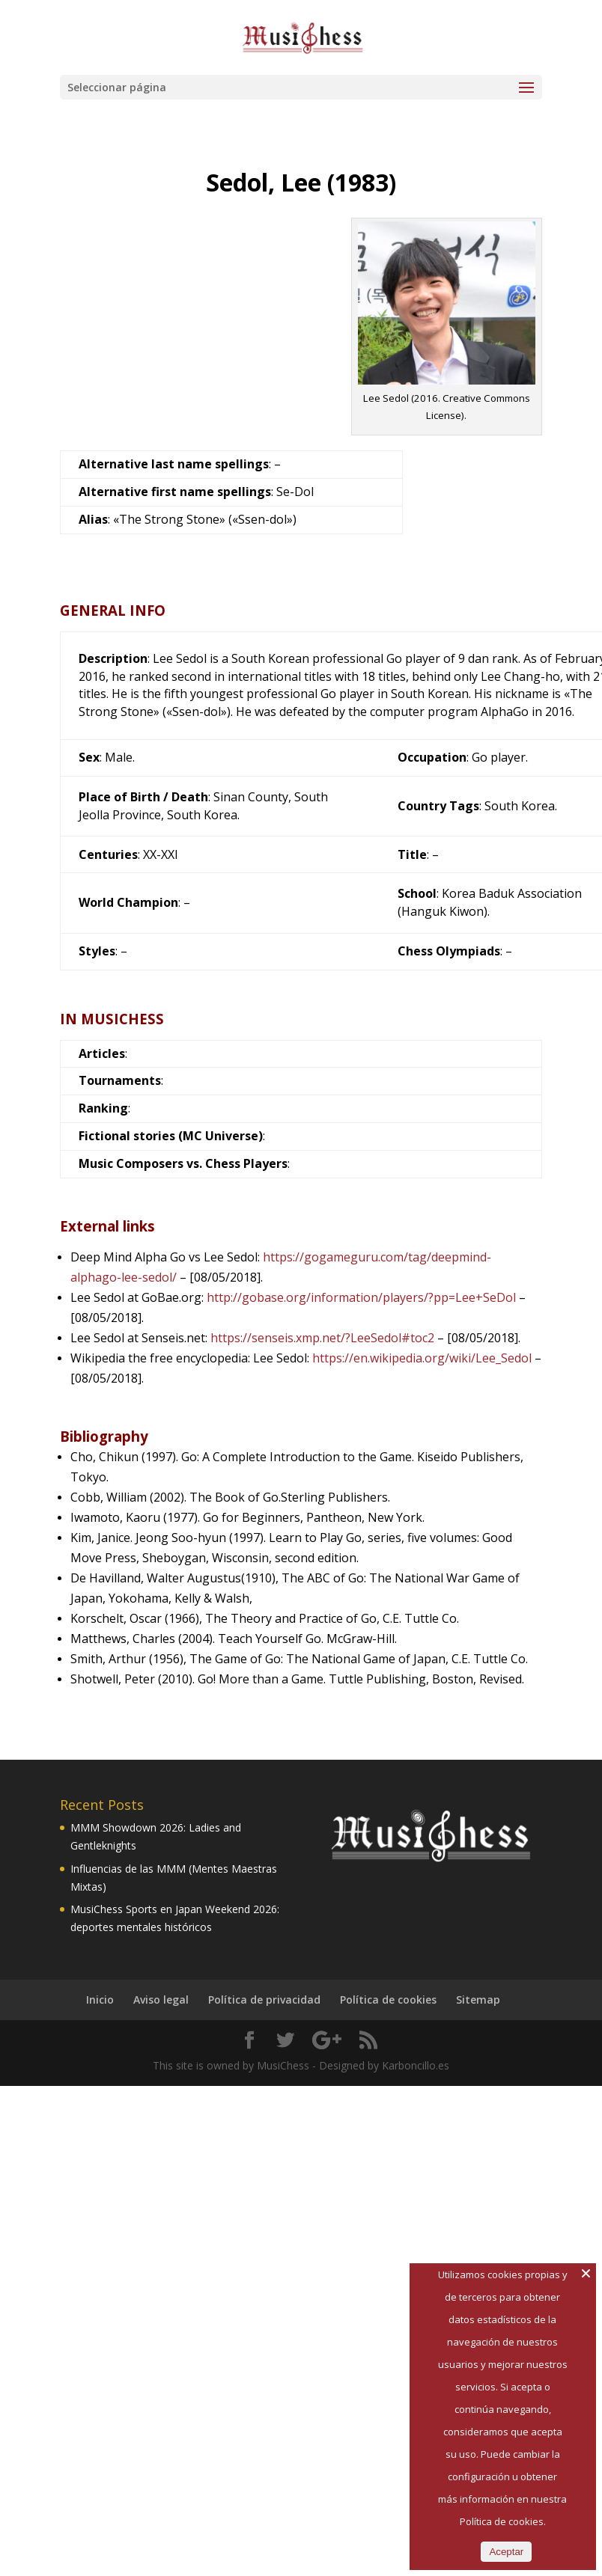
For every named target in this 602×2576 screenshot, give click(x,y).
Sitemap (478, 1999)
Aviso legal (161, 1999)
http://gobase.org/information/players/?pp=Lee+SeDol (361, 1297)
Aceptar (506, 2551)
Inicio (100, 1999)
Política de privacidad (264, 1999)
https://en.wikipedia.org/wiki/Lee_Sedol (422, 1358)
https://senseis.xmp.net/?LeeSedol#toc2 (322, 1338)
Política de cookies (388, 1999)
